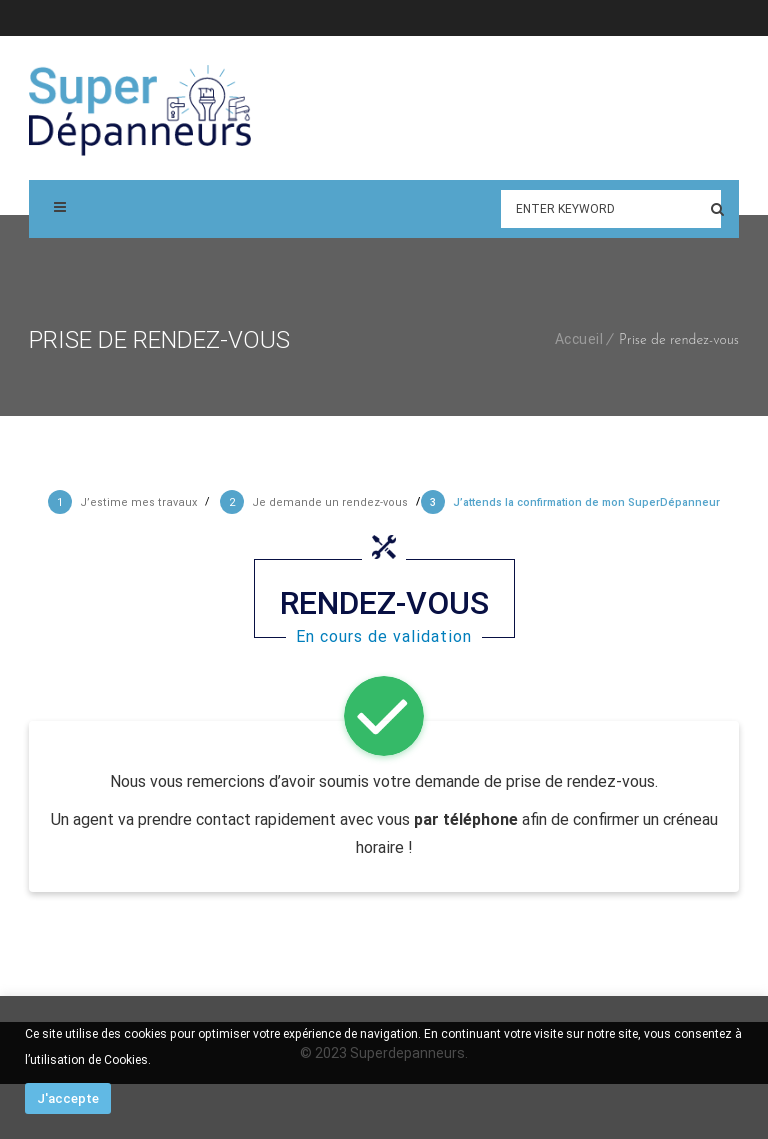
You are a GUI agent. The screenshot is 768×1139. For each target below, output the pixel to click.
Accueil (579, 339)
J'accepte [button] (68, 1098)
